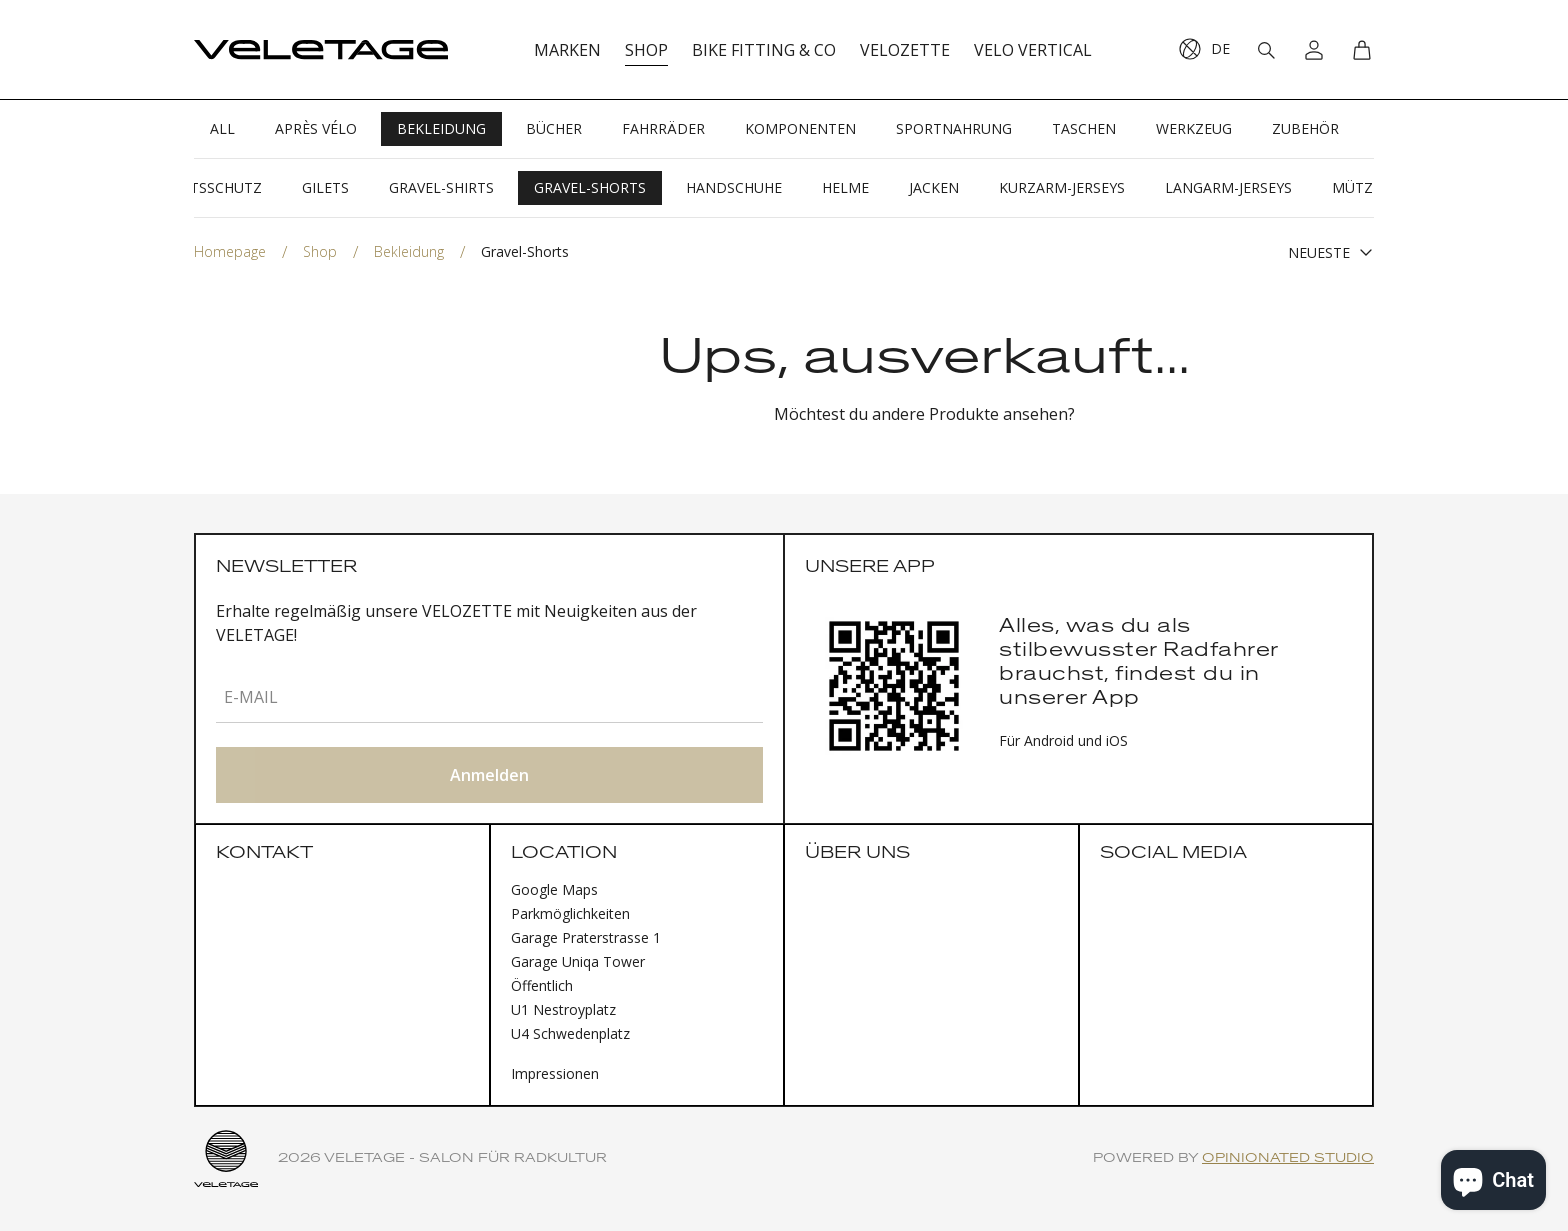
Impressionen (555, 1073)
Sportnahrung (954, 128)
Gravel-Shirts (441, 187)
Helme (845, 187)
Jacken (934, 187)
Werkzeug (1194, 128)
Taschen (1084, 128)
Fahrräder (663, 128)
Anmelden (489, 775)
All (222, 128)
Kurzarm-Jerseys (1062, 187)
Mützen (1362, 187)
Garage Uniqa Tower (578, 961)
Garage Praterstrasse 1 (586, 937)
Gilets (325, 187)
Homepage (230, 251)
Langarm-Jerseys (1228, 187)
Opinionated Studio (1288, 1158)
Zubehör (1305, 128)
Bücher (554, 128)
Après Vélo (316, 128)
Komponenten (800, 128)
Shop (320, 251)
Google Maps (554, 889)
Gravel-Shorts (590, 187)
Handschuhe (734, 187)
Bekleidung (441, 128)
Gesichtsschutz (201, 187)
